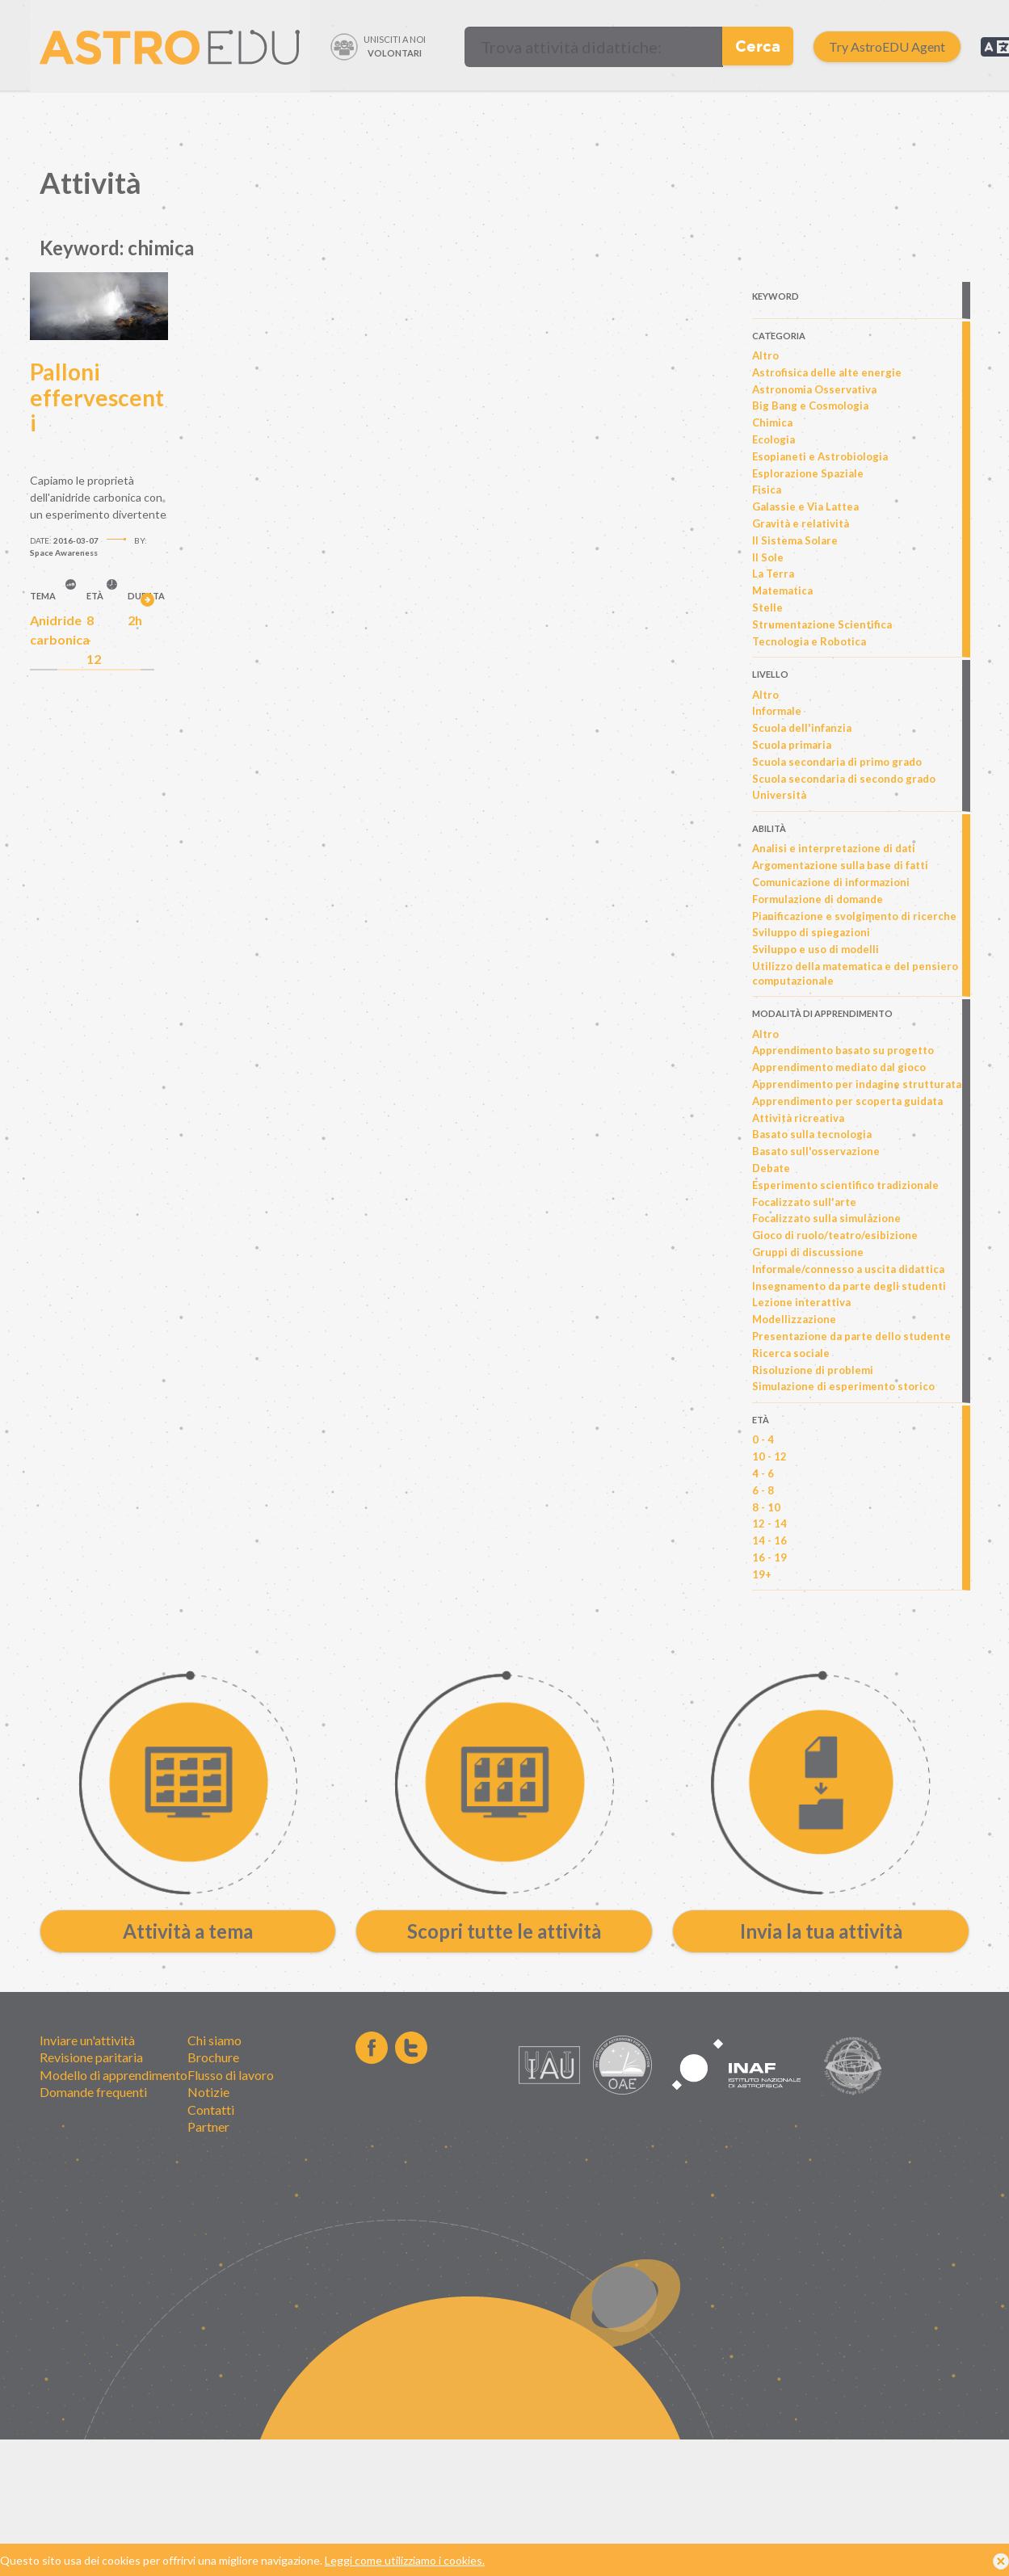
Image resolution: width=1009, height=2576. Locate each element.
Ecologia (773, 439)
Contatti (210, 2109)
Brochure (213, 2057)
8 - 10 (766, 1507)
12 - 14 (769, 1523)
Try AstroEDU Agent (887, 46)
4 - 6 (763, 1473)
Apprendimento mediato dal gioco (839, 1067)
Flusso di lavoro (230, 2074)
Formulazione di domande (817, 899)
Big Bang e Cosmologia (810, 405)
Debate (771, 1168)
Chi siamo (214, 2040)
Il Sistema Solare (795, 540)
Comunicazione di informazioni (831, 882)
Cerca (757, 45)
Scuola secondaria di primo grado (837, 761)
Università (779, 794)
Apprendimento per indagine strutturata (856, 1084)
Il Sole (768, 557)
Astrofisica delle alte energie (827, 372)
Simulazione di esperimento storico (843, 1386)
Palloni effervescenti (97, 397)
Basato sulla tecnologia (812, 1134)
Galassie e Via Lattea (805, 506)
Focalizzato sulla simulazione (826, 1218)
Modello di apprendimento (113, 2074)
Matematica (782, 590)
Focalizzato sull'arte (804, 1202)
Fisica (766, 489)
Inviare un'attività (87, 2040)
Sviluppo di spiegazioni (811, 932)
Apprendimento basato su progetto (843, 1050)
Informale (776, 710)
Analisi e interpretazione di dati (833, 848)
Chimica (772, 422)
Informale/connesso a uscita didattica (848, 1269)
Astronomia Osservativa (814, 389)
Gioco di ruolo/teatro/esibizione (835, 1235)
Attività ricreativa (798, 1118)
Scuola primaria (791, 744)
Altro (765, 355)
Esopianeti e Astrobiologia (820, 456)
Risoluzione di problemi (812, 1370)
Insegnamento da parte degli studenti (849, 1286)
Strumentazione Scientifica (822, 624)
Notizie (208, 2091)
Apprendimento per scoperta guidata (847, 1101)
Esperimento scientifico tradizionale (845, 1185)
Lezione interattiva (801, 1302)
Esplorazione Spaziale (808, 473)
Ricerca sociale (791, 1353)
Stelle (767, 607)
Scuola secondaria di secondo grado (843, 778)
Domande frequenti (93, 2091)
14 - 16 (769, 1540)
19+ (761, 1574)
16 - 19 (769, 1557)
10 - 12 (769, 1456)
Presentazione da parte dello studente (851, 1336)
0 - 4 (763, 1439)
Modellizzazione (794, 1319)
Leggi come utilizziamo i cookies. (405, 2563)
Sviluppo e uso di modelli (815, 949)
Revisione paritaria (91, 2057)
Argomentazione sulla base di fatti (840, 865)
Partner (208, 2126)
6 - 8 (763, 1490)
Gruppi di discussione (808, 1252)
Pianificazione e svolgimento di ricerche (854, 916)
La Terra (773, 573)
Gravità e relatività (800, 523)
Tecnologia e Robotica (809, 641)
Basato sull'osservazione (816, 1151)
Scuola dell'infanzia (801, 727)
